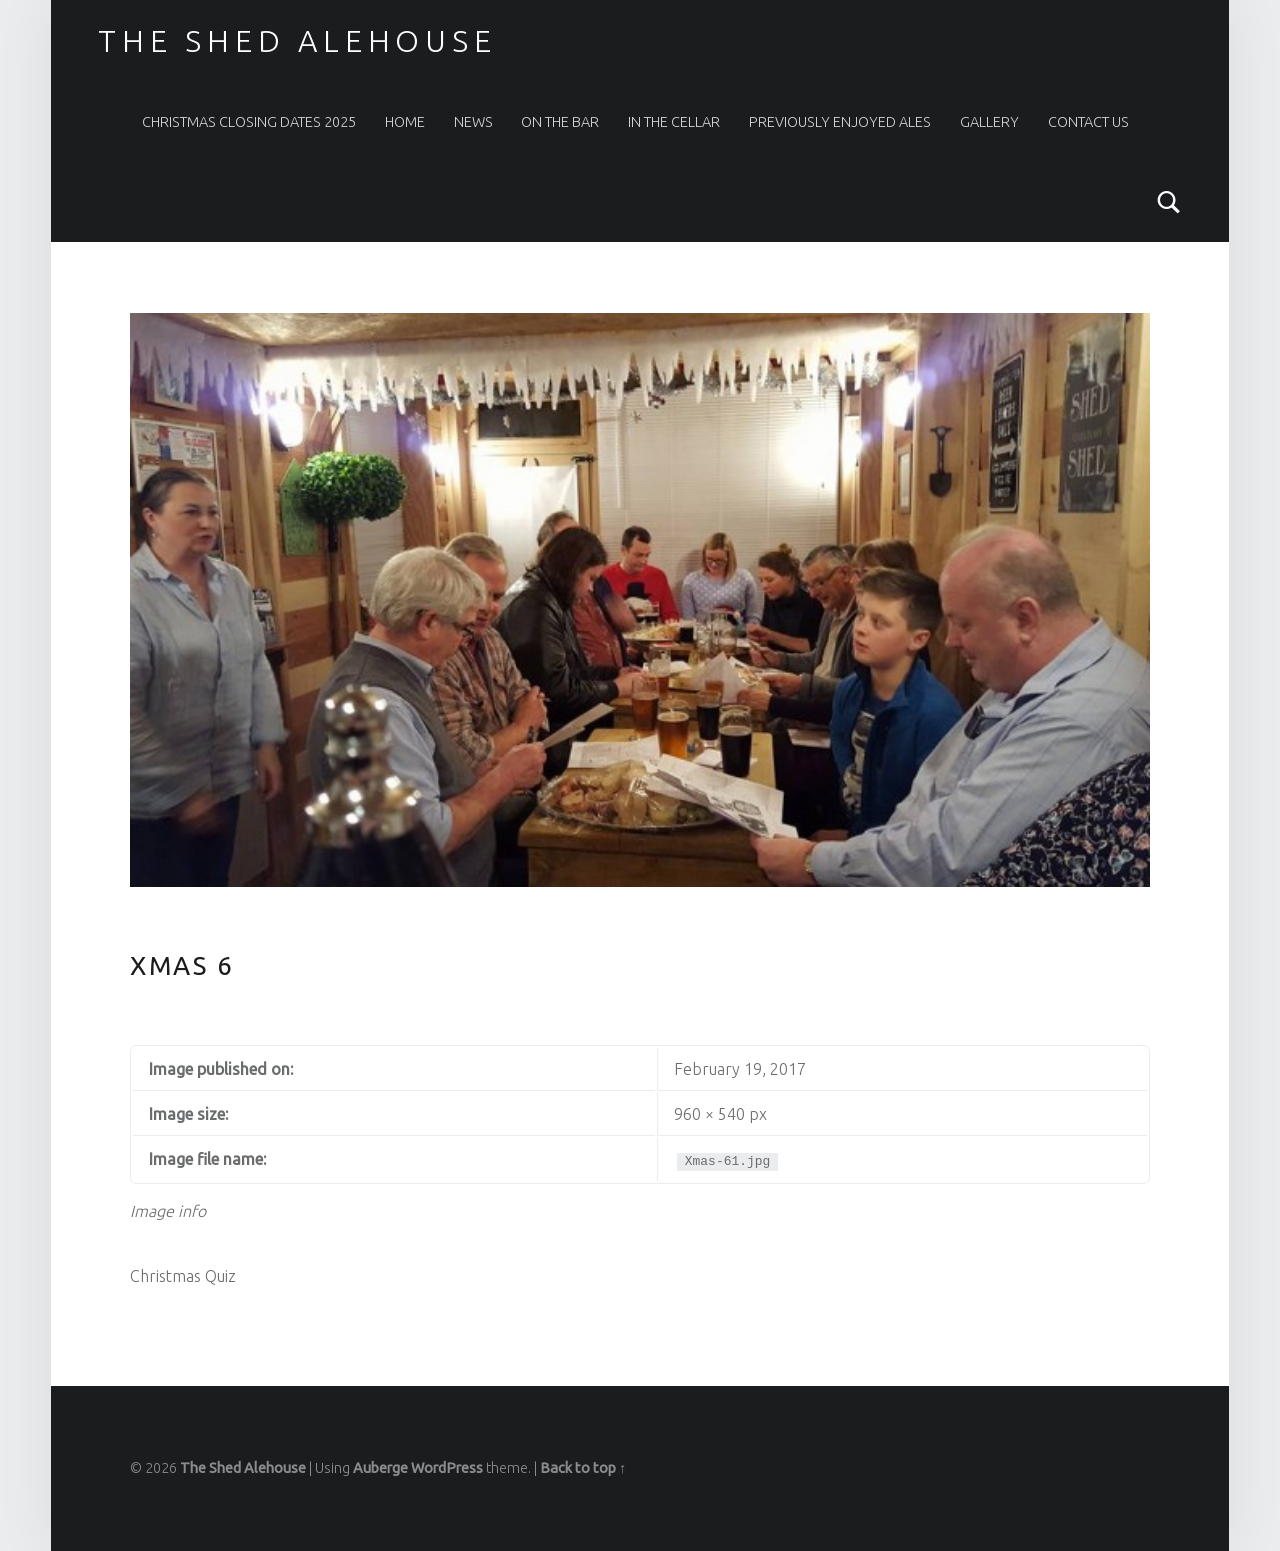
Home (405, 122)
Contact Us (1088, 122)
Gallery (989, 122)
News (473, 122)
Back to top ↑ (583, 1468)
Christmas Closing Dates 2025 (249, 122)
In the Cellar (674, 122)
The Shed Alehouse (297, 41)
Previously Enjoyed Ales (840, 122)
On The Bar (560, 122)
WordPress (447, 1468)
